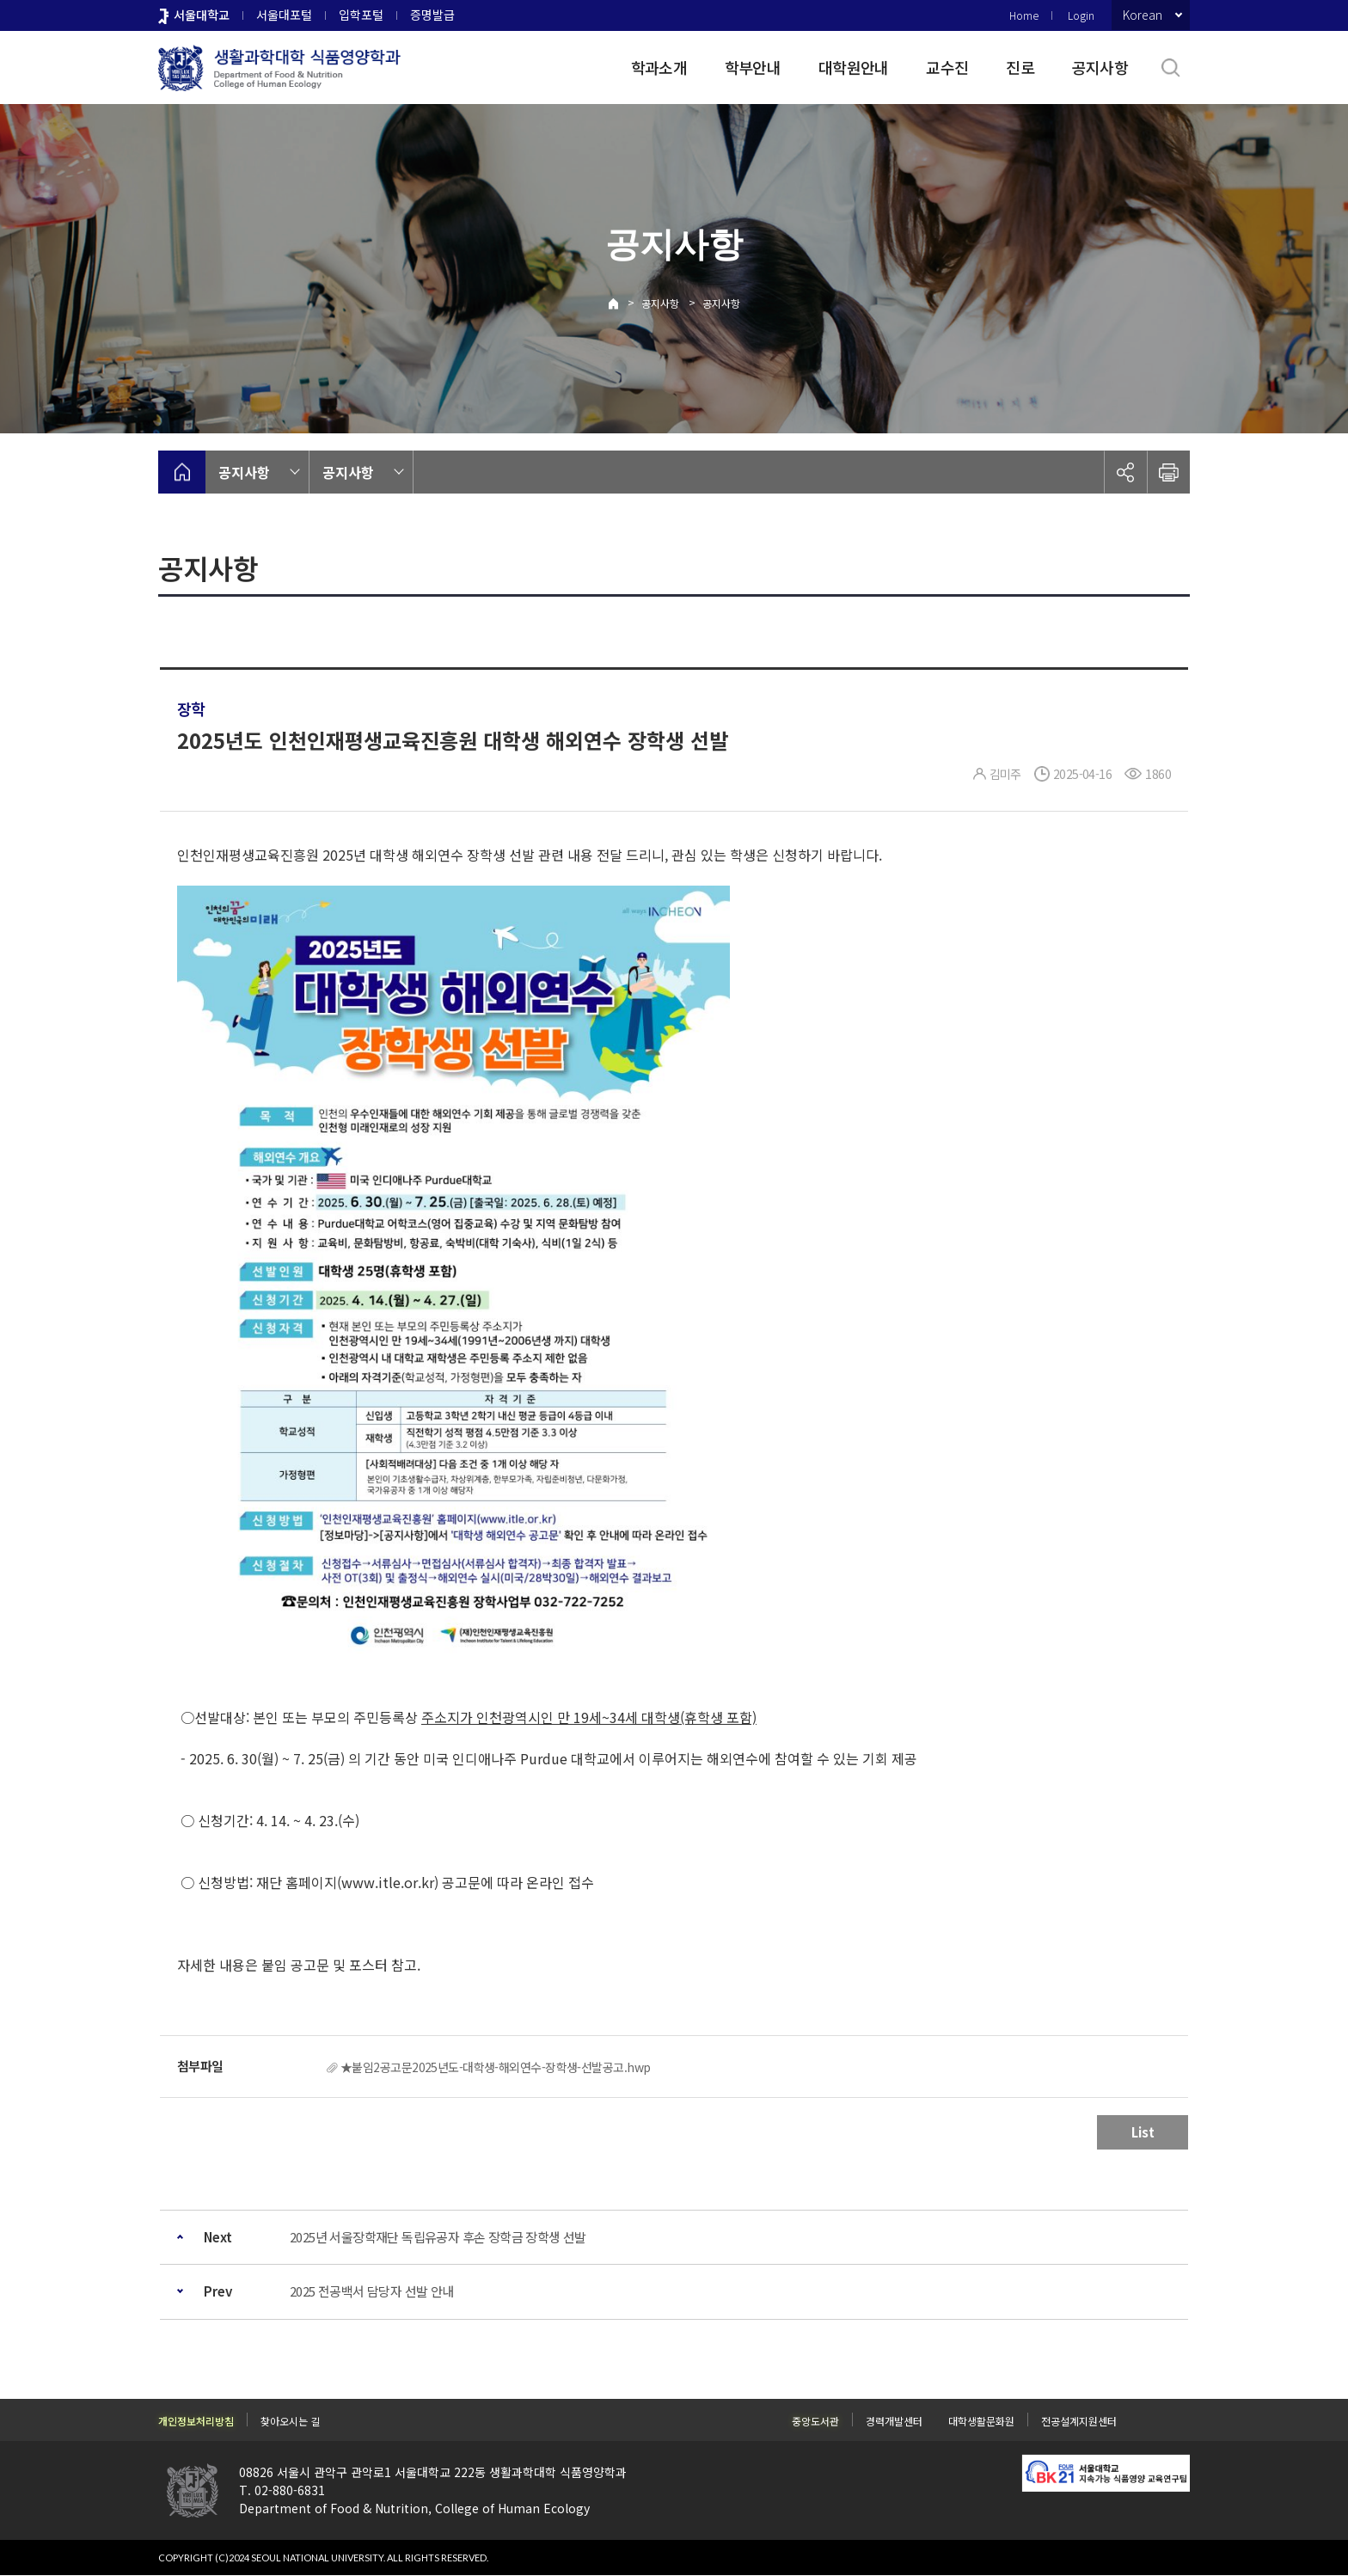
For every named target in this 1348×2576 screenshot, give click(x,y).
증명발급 (432, 14)
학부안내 (753, 67)
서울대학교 (202, 14)
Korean (1142, 14)
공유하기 (1125, 472)
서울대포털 (284, 14)
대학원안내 (853, 67)
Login (1081, 15)
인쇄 (1168, 472)
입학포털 (361, 14)
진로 (1020, 67)
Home (1024, 15)
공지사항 (1100, 67)
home (181, 472)
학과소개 (659, 67)
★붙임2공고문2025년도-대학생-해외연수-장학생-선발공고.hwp (495, 2067)
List (1143, 2132)
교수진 (947, 67)
